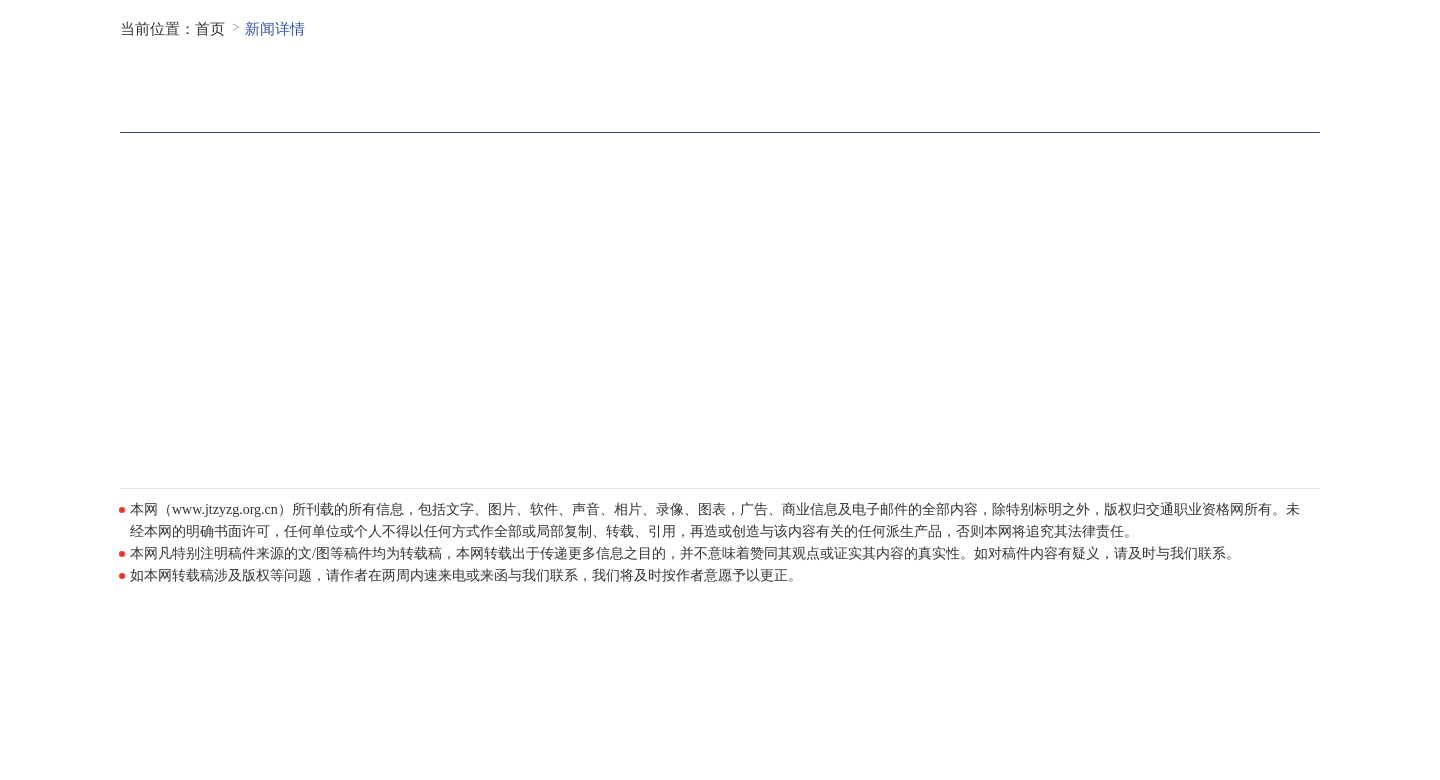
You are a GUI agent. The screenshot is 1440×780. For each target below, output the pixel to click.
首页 (210, 29)
